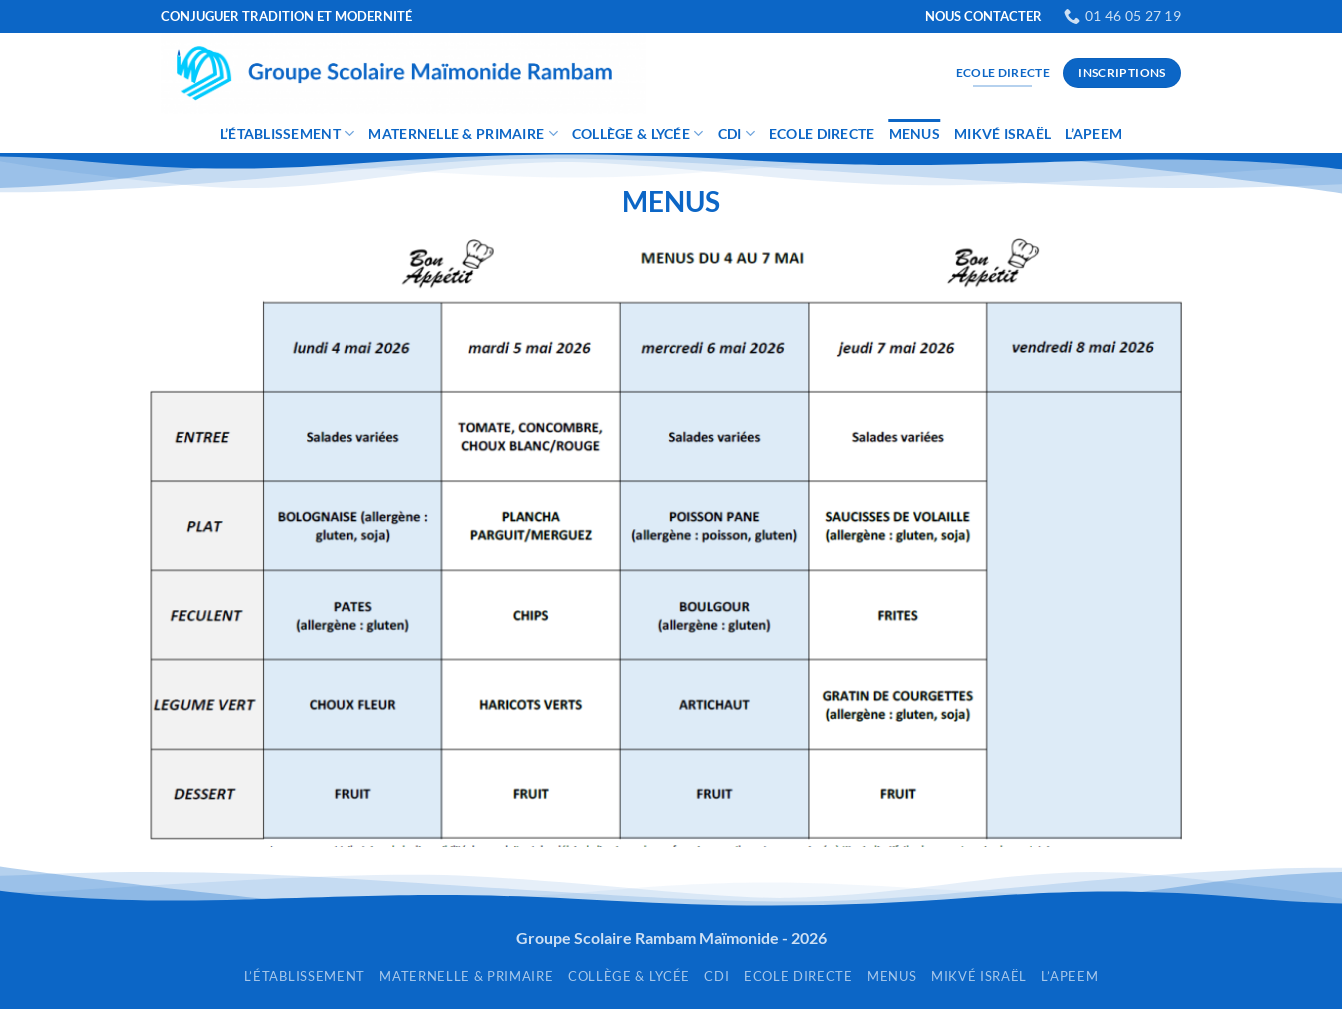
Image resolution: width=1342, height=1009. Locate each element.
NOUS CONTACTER (983, 16)
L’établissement (287, 133)
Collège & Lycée (638, 133)
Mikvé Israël (1002, 133)
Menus (914, 133)
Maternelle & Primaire (462, 133)
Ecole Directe (822, 133)
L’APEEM (1093, 133)
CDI (736, 133)
